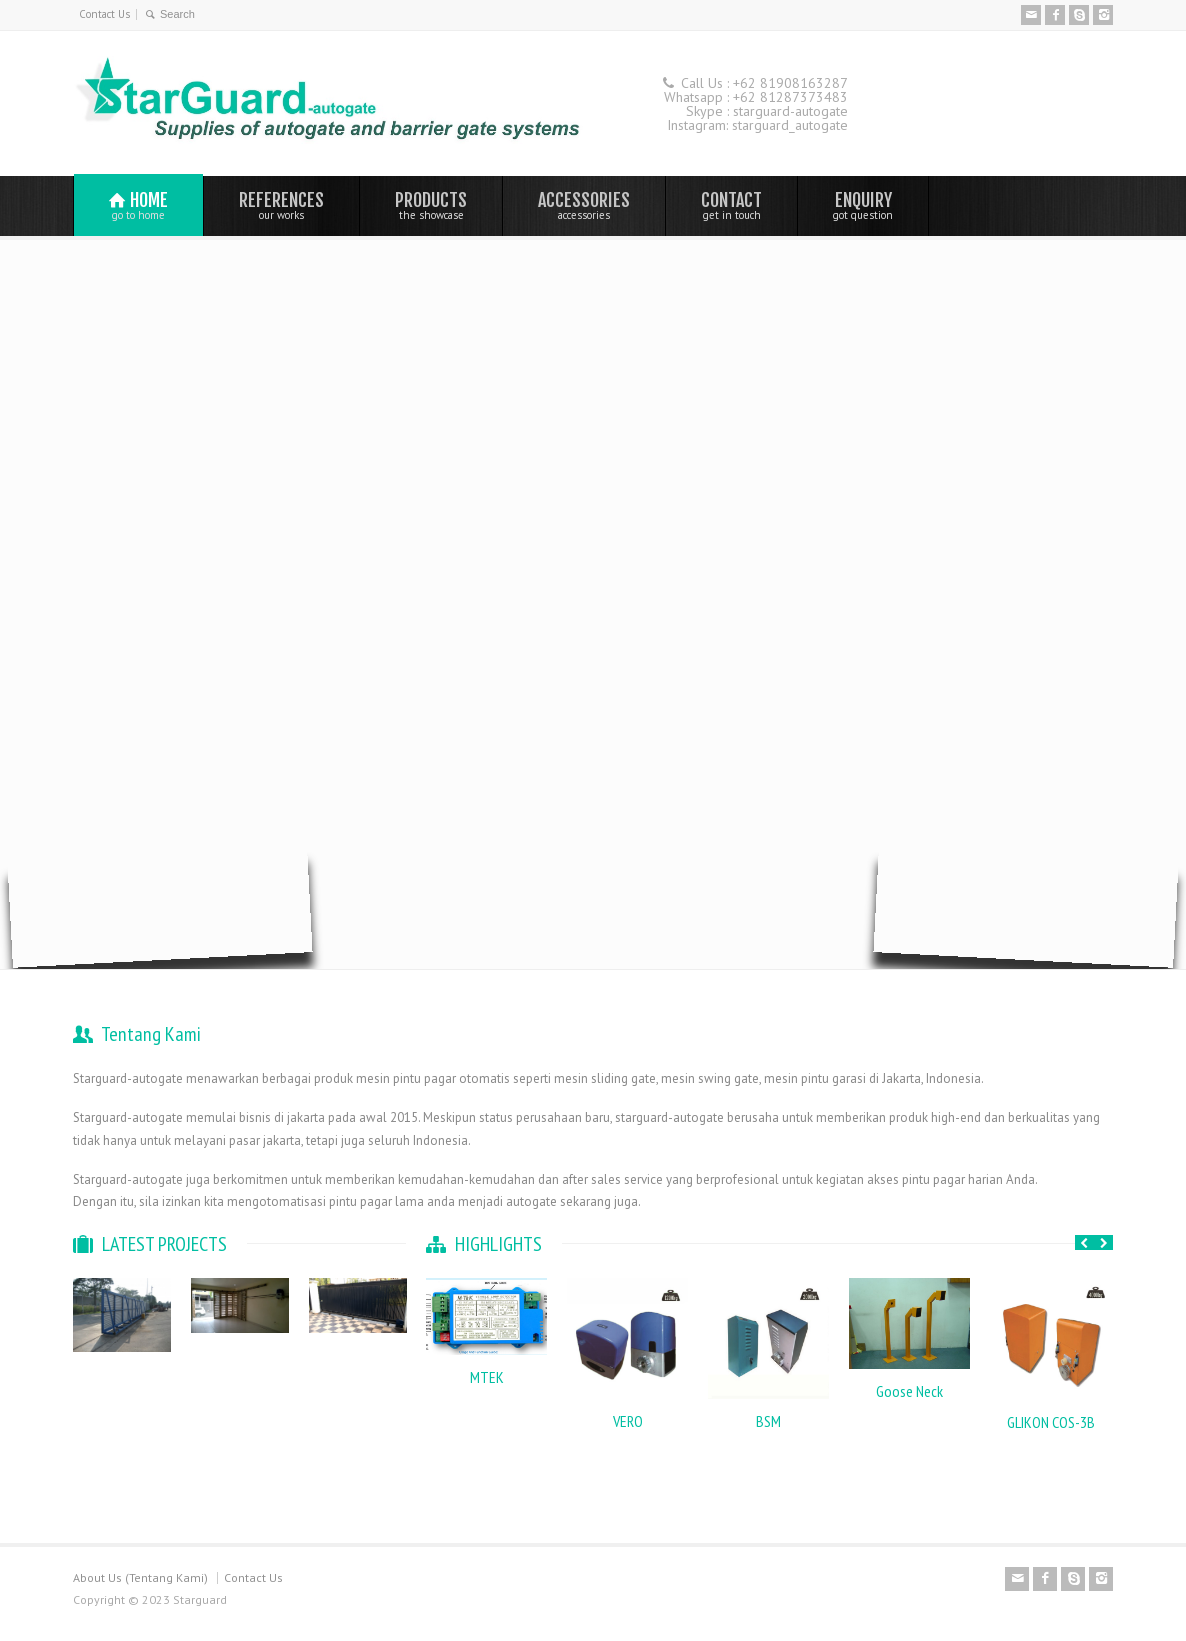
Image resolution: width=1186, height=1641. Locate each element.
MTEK (487, 1377)
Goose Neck (909, 1391)
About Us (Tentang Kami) (140, 1577)
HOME (138, 205)
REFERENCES (281, 205)
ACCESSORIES (584, 205)
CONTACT (731, 205)
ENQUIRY (863, 205)
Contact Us (104, 14)
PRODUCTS (431, 205)
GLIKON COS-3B (1051, 1422)
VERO (628, 1421)
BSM (768, 1421)
